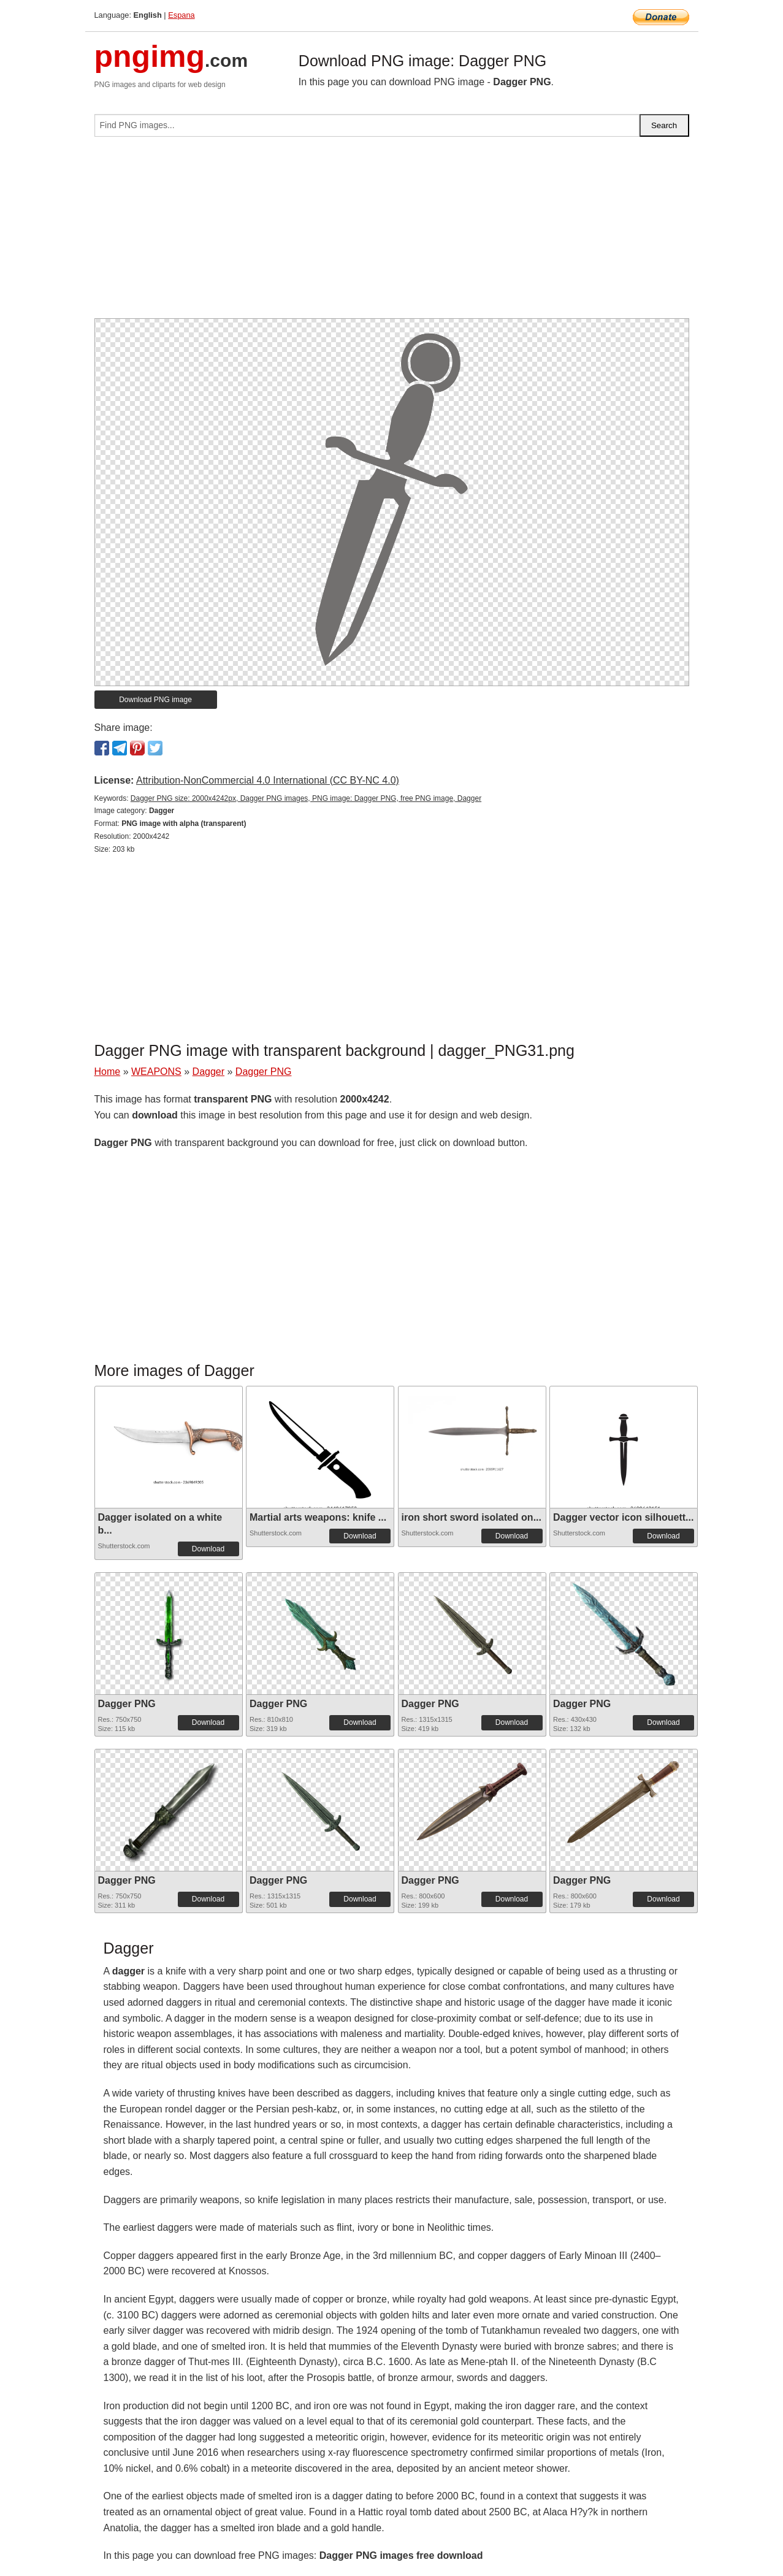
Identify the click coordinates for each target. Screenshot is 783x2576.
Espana (181, 15)
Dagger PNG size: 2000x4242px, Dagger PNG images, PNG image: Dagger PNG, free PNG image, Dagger (306, 798)
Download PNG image (155, 699)
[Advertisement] (391, 232)
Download (208, 1549)
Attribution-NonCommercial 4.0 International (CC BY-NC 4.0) (267, 780)
